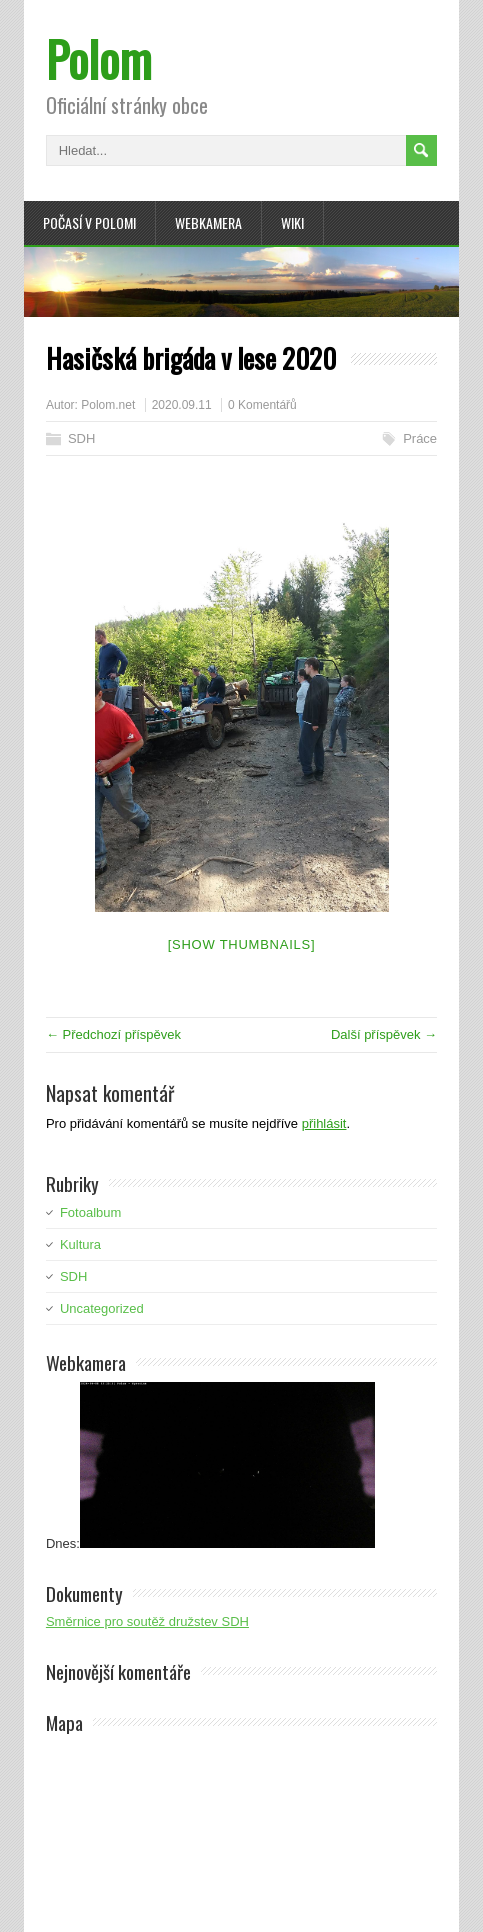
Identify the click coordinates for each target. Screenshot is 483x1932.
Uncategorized (102, 1308)
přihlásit (324, 1123)
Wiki (292, 222)
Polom (99, 58)
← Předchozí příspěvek (113, 1034)
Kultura (80, 1244)
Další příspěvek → (384, 1034)
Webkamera (208, 222)
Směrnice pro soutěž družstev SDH (147, 1621)
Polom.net (108, 405)
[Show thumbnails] (242, 944)
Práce (420, 438)
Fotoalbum (90, 1212)
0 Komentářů (262, 405)
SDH (81, 438)
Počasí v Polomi (89, 222)
